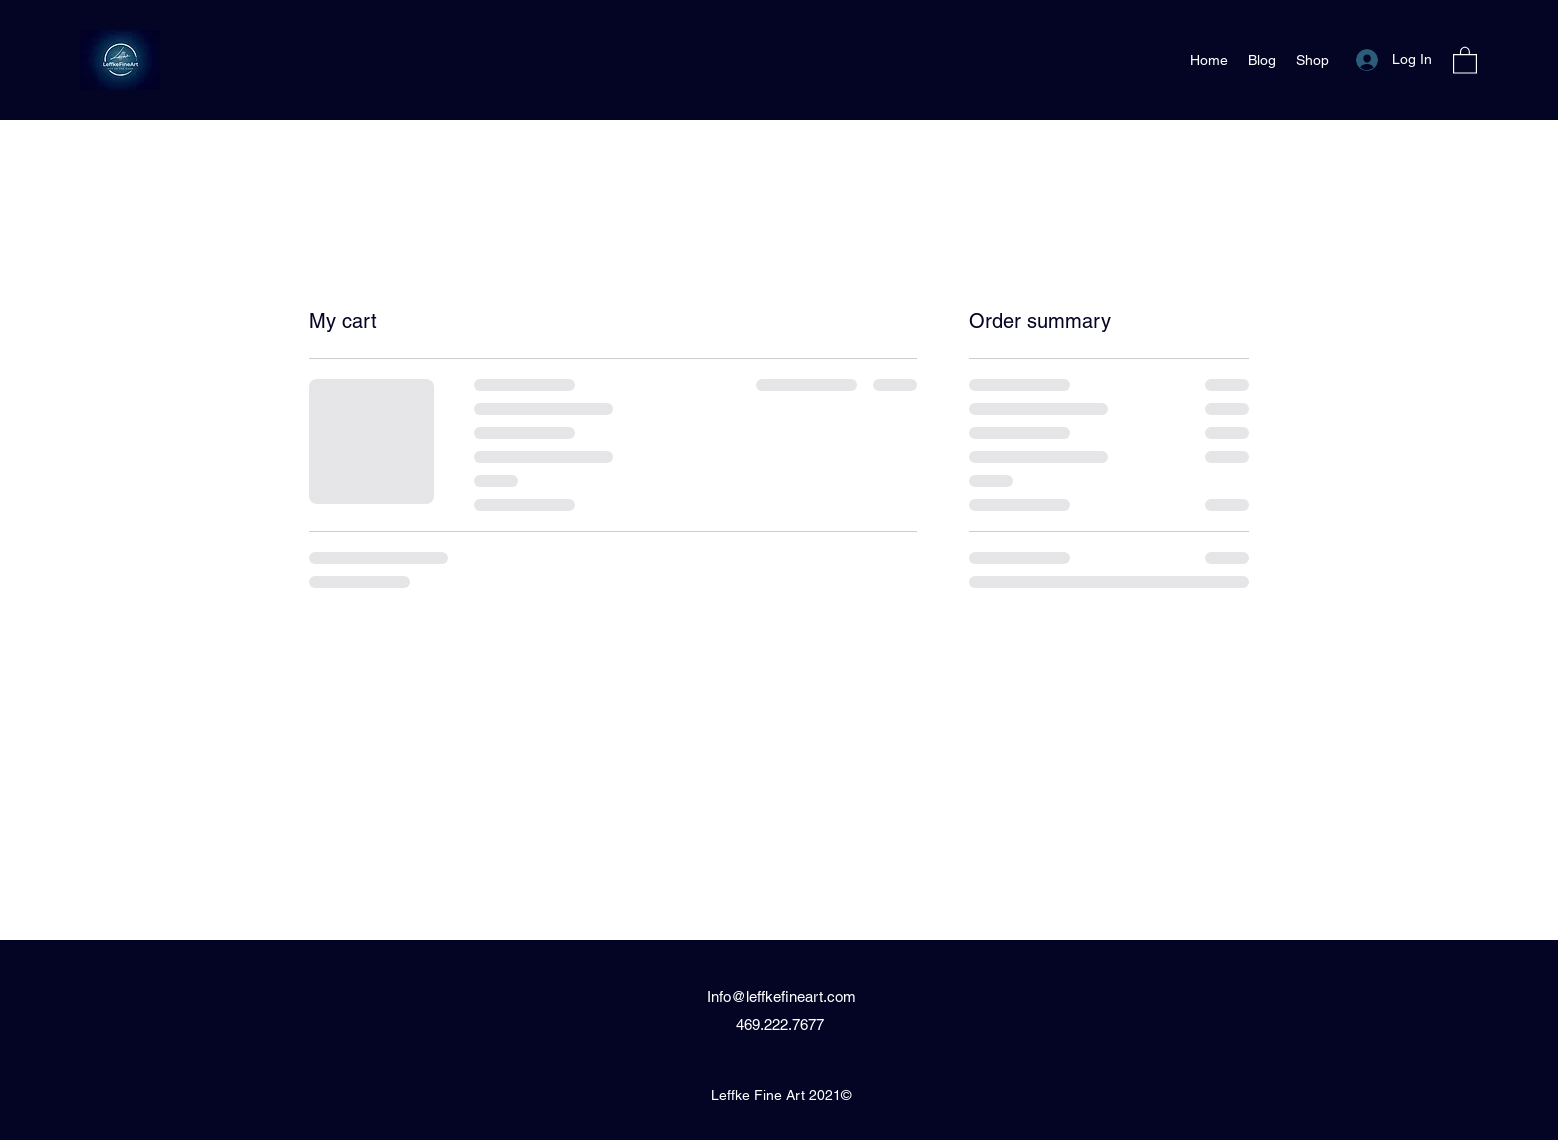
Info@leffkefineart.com (781, 996)
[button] (1465, 59)
